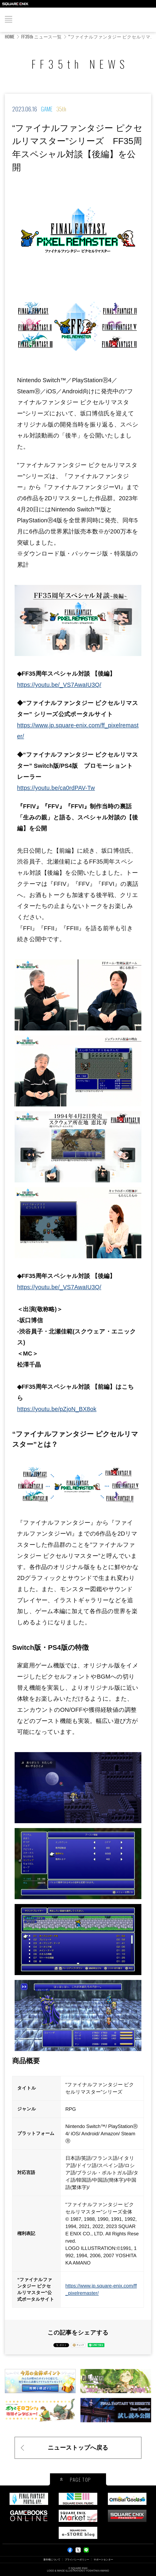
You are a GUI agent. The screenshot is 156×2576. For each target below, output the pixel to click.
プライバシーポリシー (77, 2559)
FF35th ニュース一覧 (41, 36)
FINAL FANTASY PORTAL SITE (78, 20)
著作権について (51, 2559)
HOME (9, 36)
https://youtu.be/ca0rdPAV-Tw (56, 788)
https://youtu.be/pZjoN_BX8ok (56, 1409)
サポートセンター (103, 2559)
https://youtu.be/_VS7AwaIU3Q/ (59, 685)
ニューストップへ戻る (78, 2447)
